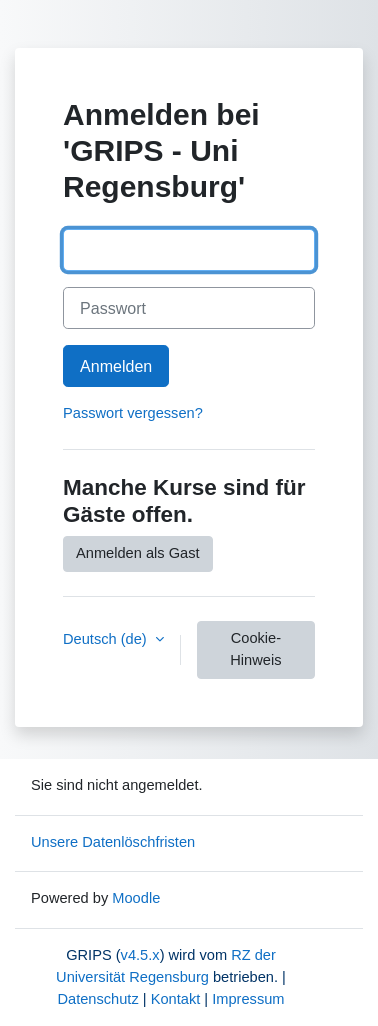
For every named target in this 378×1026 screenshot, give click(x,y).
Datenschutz (97, 999)
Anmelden (116, 366)
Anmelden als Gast (138, 553)
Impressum (248, 999)
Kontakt (176, 999)
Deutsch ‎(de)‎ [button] (107, 639)
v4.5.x (140, 955)
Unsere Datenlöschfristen (113, 842)
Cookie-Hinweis (255, 649)
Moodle (136, 898)
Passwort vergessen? (133, 413)
